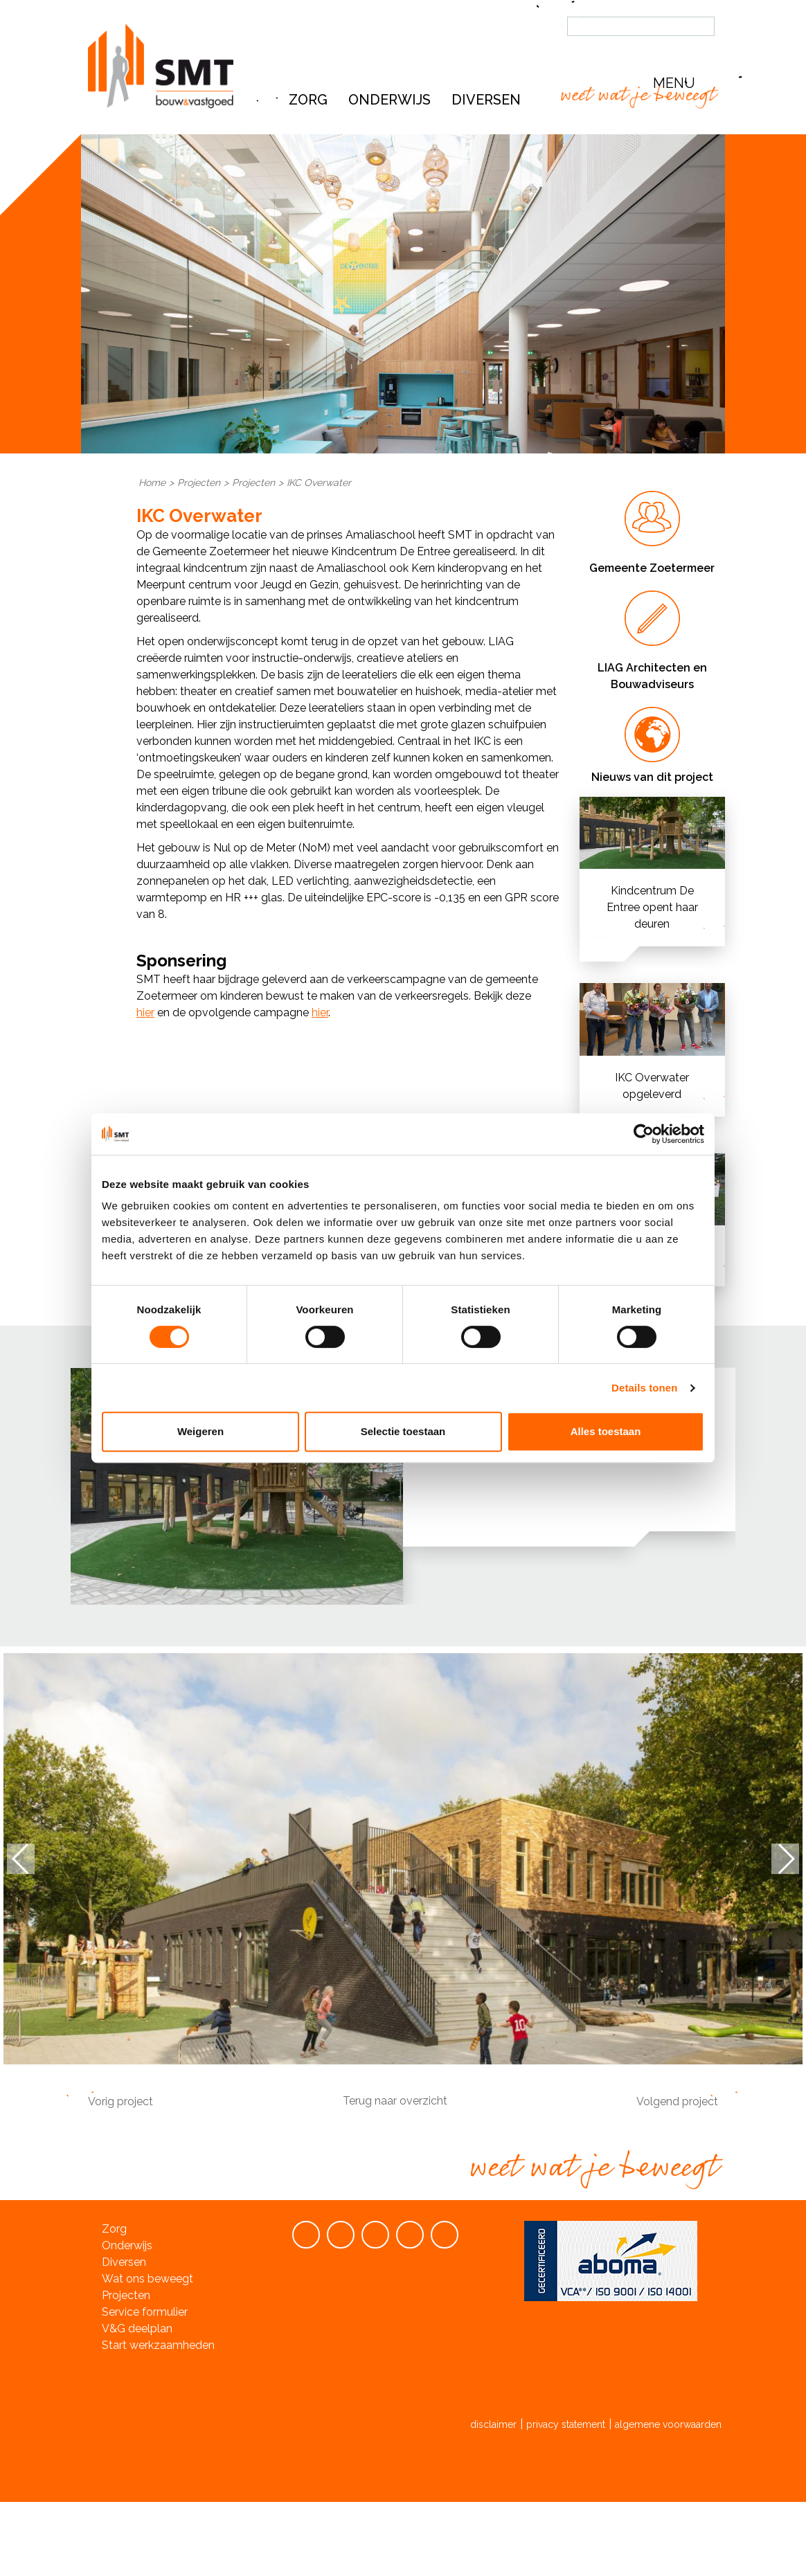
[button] (687, 83)
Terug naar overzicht (395, 2100)
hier (145, 1012)
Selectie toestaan (403, 1431)
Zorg (308, 100)
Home (151, 482)
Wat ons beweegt (147, 2278)
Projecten (198, 482)
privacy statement (565, 2424)
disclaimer (493, 2424)
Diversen (124, 2262)
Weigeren (200, 1431)
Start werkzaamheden (158, 2345)
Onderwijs (389, 100)
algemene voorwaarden (668, 2424)
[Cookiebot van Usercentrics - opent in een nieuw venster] (643, 1134)
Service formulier (145, 2311)
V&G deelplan (137, 2328)
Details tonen (644, 1388)
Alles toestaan (606, 1431)
